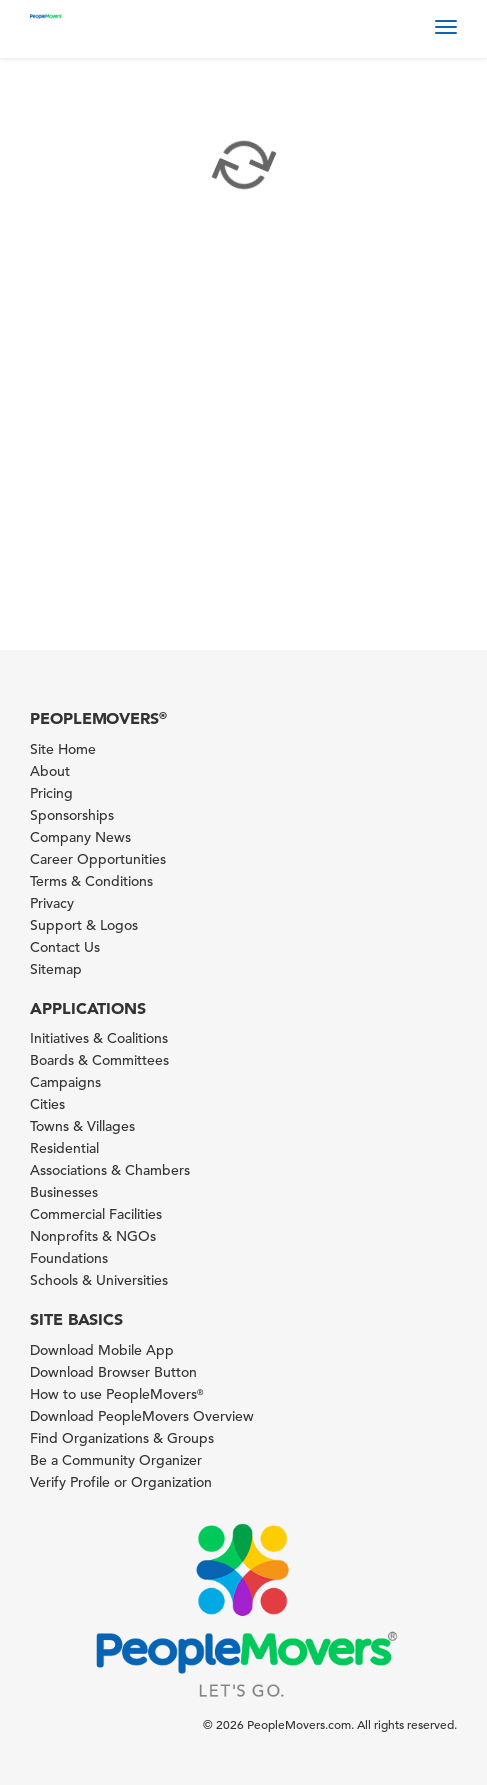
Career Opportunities (98, 859)
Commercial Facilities (96, 1214)
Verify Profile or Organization (121, 1482)
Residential (64, 1148)
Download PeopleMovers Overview (142, 1416)
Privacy (52, 903)
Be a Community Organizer (116, 1460)
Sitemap (56, 969)
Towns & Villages (82, 1126)
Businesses (64, 1192)
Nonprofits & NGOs (93, 1236)
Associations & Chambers (110, 1170)
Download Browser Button (113, 1372)
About (50, 771)
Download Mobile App (102, 1350)
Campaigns (65, 1082)
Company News (80, 837)
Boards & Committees (99, 1060)
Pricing (51, 793)
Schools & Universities (99, 1280)
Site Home (63, 749)
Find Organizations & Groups (122, 1438)
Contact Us (65, 947)
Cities (47, 1104)
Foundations (69, 1258)
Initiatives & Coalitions (99, 1038)
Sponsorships (72, 815)
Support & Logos (84, 925)
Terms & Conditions (91, 881)
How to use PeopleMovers (116, 1394)
